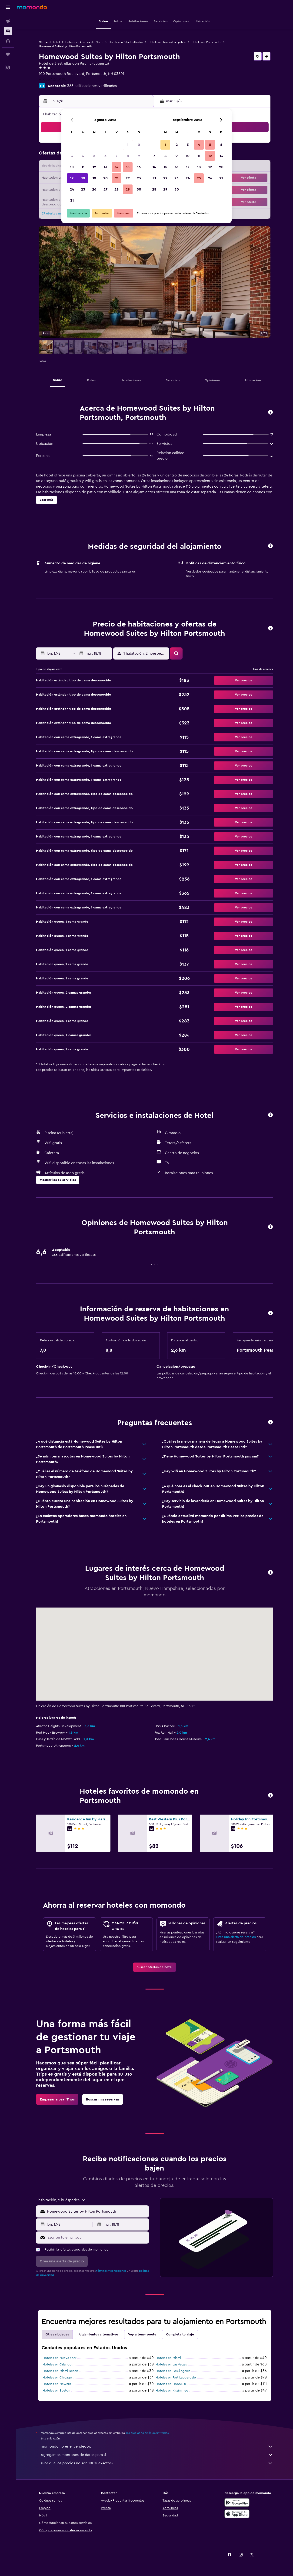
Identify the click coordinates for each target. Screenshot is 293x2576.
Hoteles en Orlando (57, 2364)
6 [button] (105, 156)
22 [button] (128, 178)
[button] (8, 7)
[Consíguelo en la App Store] (237, 2513)
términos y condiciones (111, 2270)
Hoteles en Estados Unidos (126, 42)
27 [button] (105, 189)
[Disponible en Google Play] (237, 2502)
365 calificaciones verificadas (92, 86)
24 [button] (72, 189)
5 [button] (94, 156)
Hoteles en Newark (57, 2384)
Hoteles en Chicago (57, 2377)
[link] (154, 1967)
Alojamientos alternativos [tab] (98, 2334)
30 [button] (139, 189)
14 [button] (116, 167)
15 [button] (128, 167)
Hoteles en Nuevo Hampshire (167, 42)
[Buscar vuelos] (8, 21)
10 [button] (72, 167)
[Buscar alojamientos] (8, 31)
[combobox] (97, 2211)
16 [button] (139, 167)
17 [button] (71, 178)
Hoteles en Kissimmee (172, 2390)
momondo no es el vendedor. (157, 2446)
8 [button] (128, 156)
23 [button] (139, 178)
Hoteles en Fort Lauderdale (176, 2377)
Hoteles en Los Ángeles (173, 2371)
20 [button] (105, 178)
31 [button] (72, 200)
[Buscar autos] (8, 41)
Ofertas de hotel (49, 42)
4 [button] (83, 156)
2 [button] (139, 145)
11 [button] (83, 167)
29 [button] (128, 189)
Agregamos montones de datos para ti (157, 2455)
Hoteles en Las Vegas (171, 2364)
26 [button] (94, 189)
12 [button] (94, 167)
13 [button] (105, 167)
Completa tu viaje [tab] (180, 2334)
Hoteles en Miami (168, 2358)
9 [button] (139, 156)
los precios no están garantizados (147, 2433)
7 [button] (116, 156)
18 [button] (83, 178)
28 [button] (116, 189)
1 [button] (127, 145)
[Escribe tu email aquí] (97, 2237)
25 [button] (83, 189)
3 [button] (72, 156)
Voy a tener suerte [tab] (142, 2334)
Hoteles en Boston (56, 2390)
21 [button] (116, 178)
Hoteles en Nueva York (60, 2358)
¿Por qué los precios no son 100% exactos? (157, 2463)
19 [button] (94, 178)
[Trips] (8, 54)
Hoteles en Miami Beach (60, 2371)
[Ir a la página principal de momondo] (32, 7)
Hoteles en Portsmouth (206, 42)
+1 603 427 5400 (53, 79)
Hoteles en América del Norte (84, 42)
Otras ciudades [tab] (57, 2334)
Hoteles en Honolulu (171, 2384)
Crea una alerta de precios (236, 1937)
